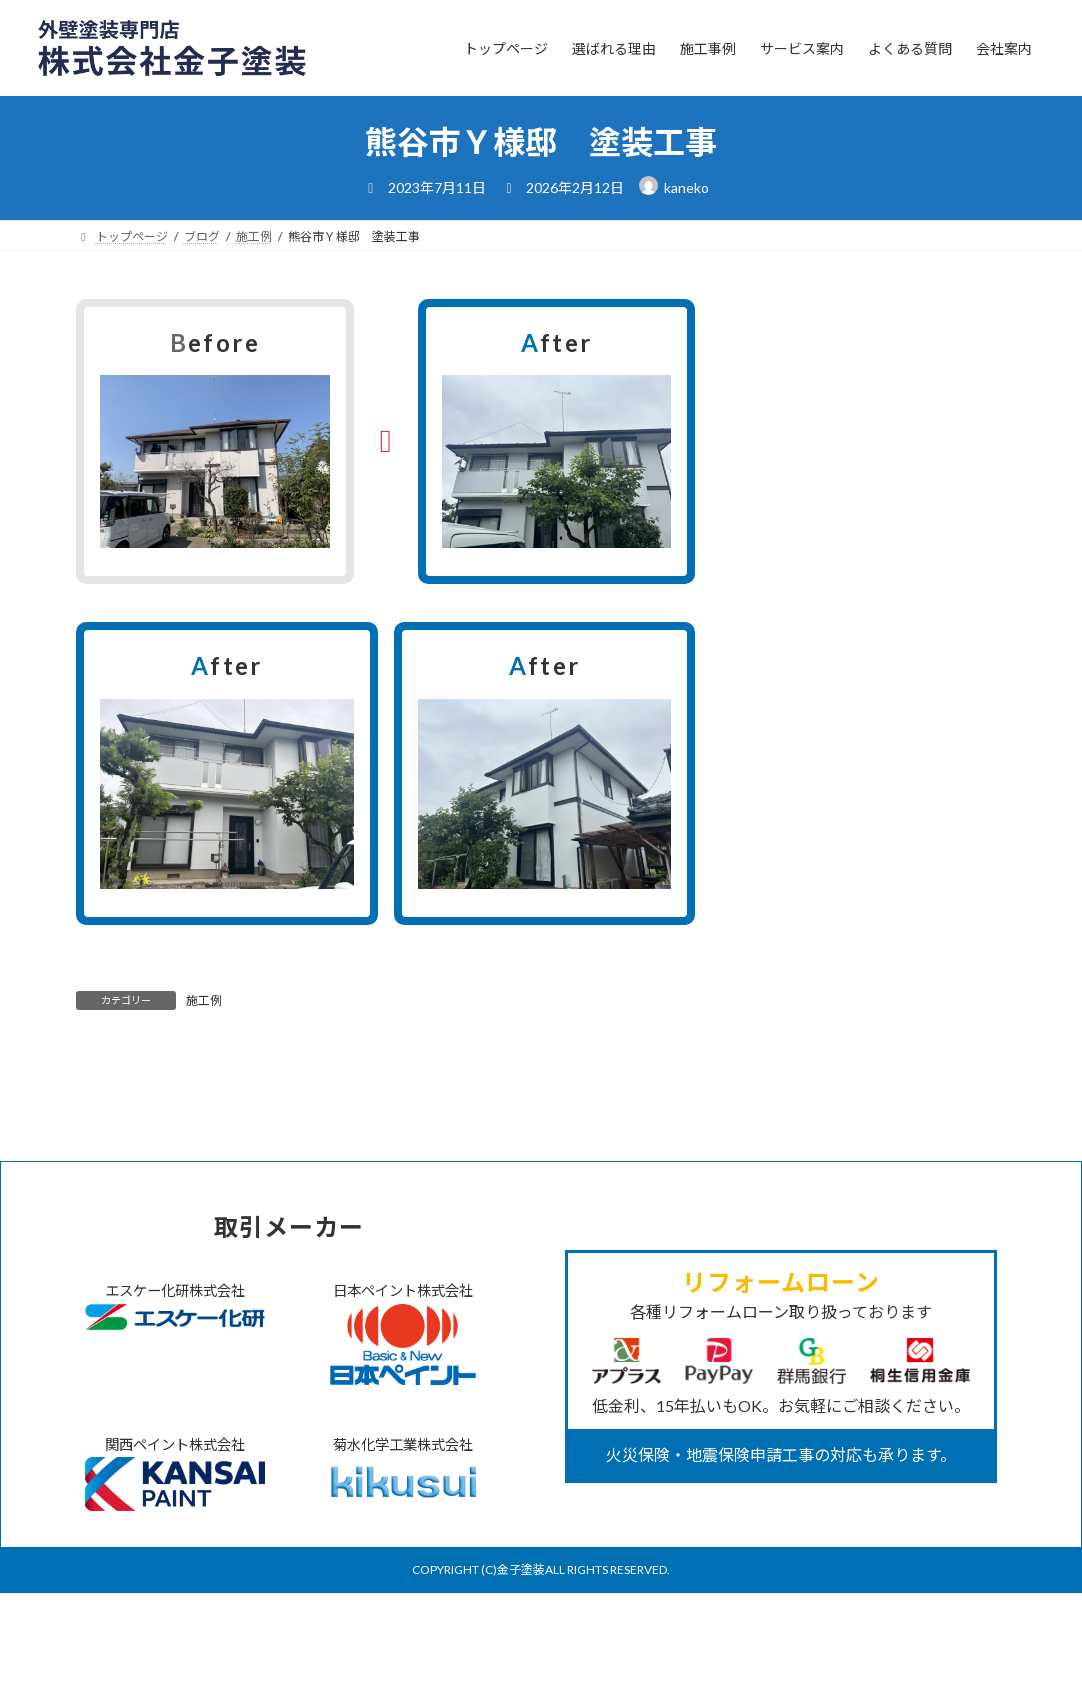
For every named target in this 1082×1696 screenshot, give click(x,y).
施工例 (204, 1000)
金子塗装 (521, 1673)
